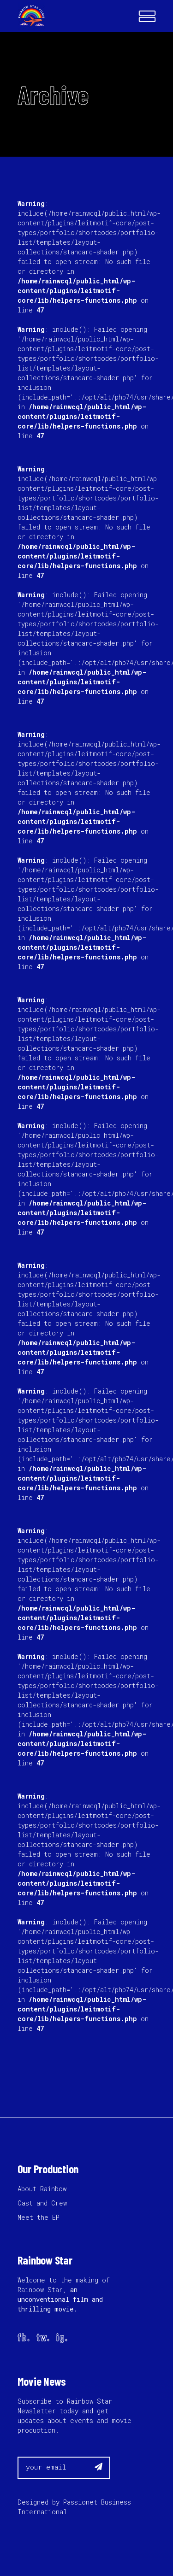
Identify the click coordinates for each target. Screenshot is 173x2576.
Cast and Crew (42, 2203)
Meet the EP (39, 2217)
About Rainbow (42, 2188)
